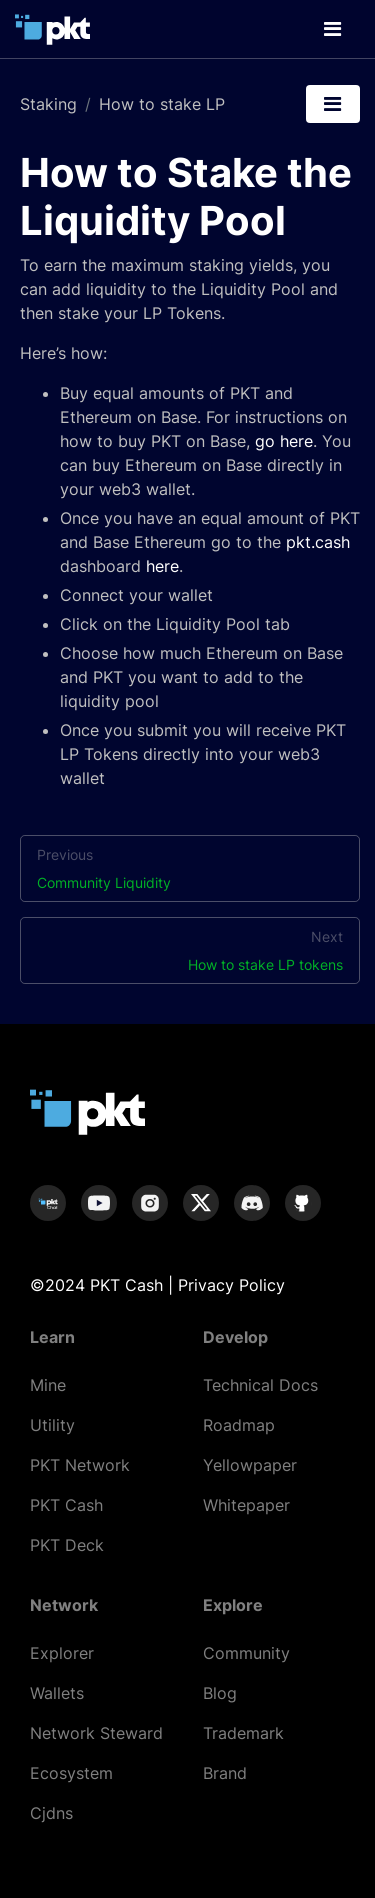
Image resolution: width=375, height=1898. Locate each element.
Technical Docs (260, 1385)
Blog (220, 1693)
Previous (190, 869)
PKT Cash (66, 1505)
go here (284, 441)
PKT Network (80, 1465)
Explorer (62, 1653)
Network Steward (96, 1733)
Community (246, 1653)
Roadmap (239, 1425)
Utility (52, 1425)
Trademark (243, 1733)
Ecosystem (71, 1773)
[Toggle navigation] (332, 29)
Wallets (57, 1693)
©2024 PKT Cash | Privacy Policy (157, 1285)
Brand (225, 1773)
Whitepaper (246, 1505)
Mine (48, 1385)
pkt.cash (318, 542)
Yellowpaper (250, 1465)
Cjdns (51, 1813)
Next (190, 951)
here (162, 566)
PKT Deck (67, 1545)
